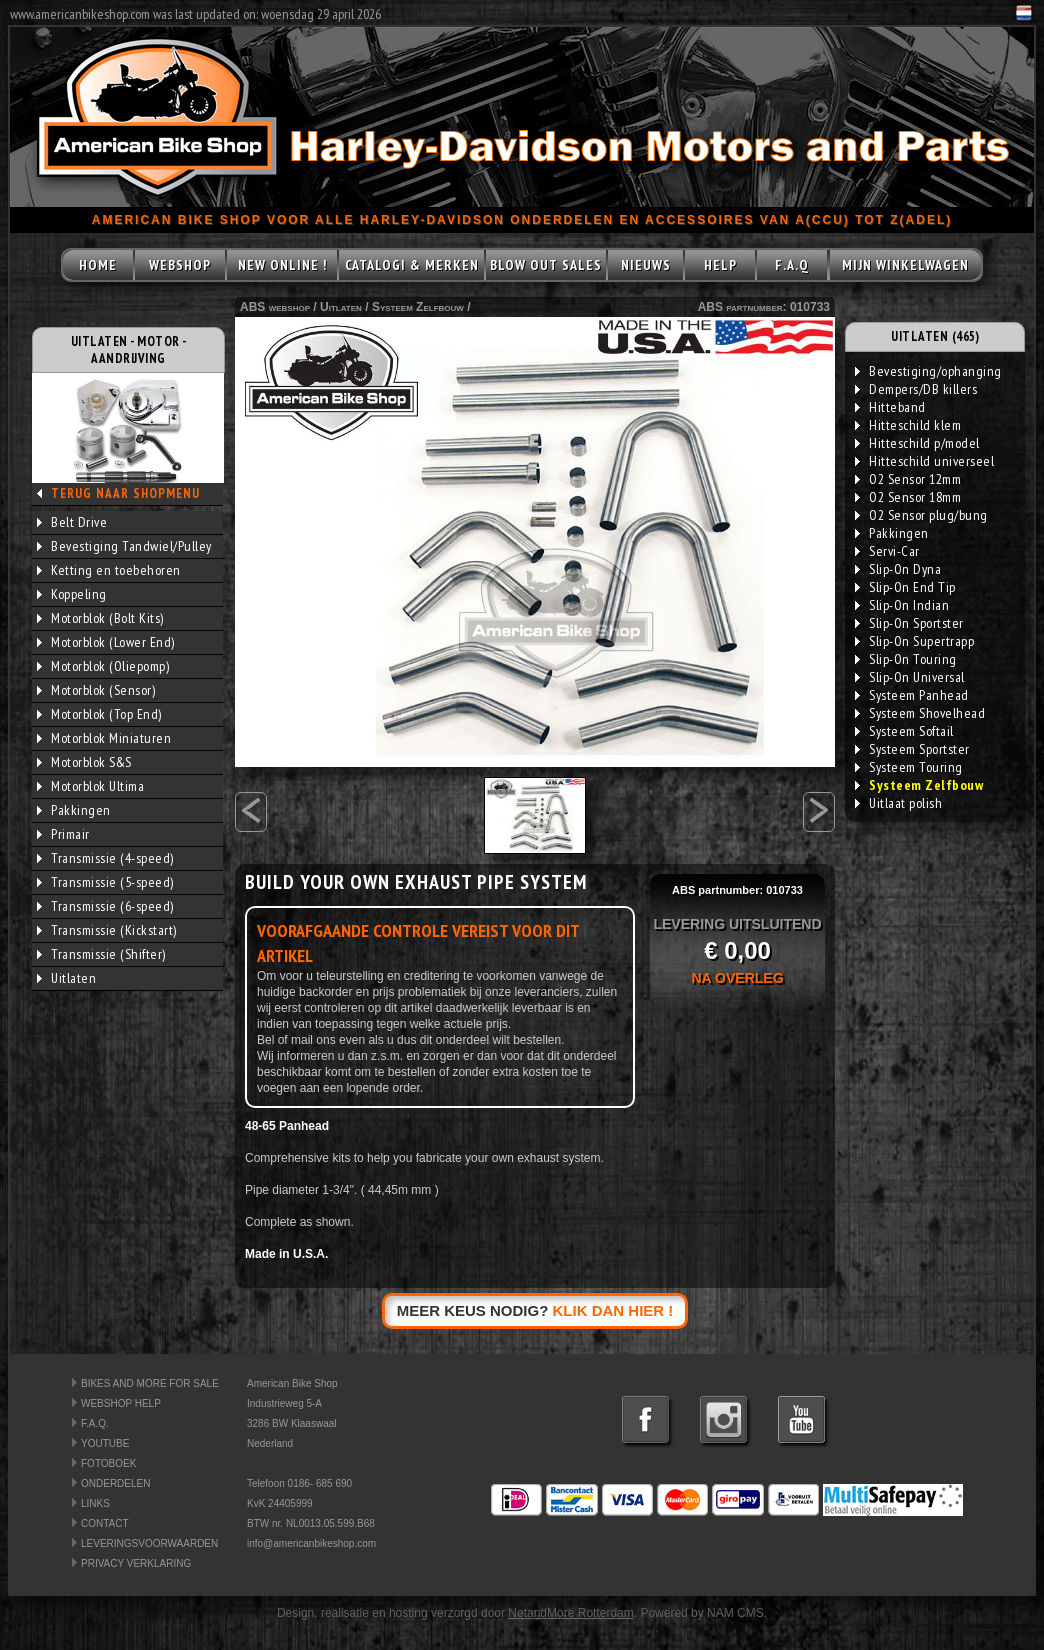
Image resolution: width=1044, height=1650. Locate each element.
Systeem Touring (909, 767)
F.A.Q (792, 265)
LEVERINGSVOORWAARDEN (149, 1543)
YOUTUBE (105, 1443)
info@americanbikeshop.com (311, 1543)
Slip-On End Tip (905, 587)
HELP (720, 265)
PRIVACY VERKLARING (136, 1563)
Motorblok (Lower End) (106, 642)
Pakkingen (74, 810)
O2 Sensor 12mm (908, 479)
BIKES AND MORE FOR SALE (150, 1383)
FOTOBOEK (108, 1463)
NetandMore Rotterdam (570, 1613)
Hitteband (890, 407)
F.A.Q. (95, 1423)
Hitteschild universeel (924, 461)
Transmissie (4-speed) (105, 858)
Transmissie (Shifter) (101, 954)
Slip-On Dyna (898, 569)
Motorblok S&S (84, 762)
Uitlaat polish (898, 803)
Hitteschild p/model (917, 443)
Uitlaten (66, 978)
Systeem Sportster (912, 749)
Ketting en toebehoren (109, 570)
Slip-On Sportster (909, 623)
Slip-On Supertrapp (914, 641)
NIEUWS (646, 265)
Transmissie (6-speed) (105, 906)
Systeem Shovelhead (920, 713)
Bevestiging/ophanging (928, 371)
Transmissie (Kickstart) (107, 930)
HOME (98, 265)
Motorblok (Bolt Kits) (100, 618)
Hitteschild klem (908, 425)
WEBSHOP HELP (121, 1403)
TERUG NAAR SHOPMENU (125, 493)
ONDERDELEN (115, 1483)
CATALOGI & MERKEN (412, 265)
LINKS (95, 1503)
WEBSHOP (180, 265)
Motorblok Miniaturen (104, 738)
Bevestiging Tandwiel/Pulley (124, 546)
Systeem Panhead (912, 695)
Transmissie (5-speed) (105, 882)
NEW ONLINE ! (282, 265)
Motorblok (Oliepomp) (103, 666)
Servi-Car (887, 551)
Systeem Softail (904, 731)
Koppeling (72, 594)
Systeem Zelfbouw (418, 307)
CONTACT (105, 1523)
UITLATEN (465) (935, 336)
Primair (63, 834)
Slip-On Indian (902, 605)
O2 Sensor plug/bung (921, 515)
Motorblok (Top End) (99, 714)
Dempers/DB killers (916, 389)
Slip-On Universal (910, 677)
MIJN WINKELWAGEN (905, 265)
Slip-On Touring (906, 659)
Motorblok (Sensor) (96, 690)
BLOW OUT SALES (546, 265)
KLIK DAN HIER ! (613, 1310)
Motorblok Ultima (90, 786)
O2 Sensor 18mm (908, 497)
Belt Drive (72, 522)
